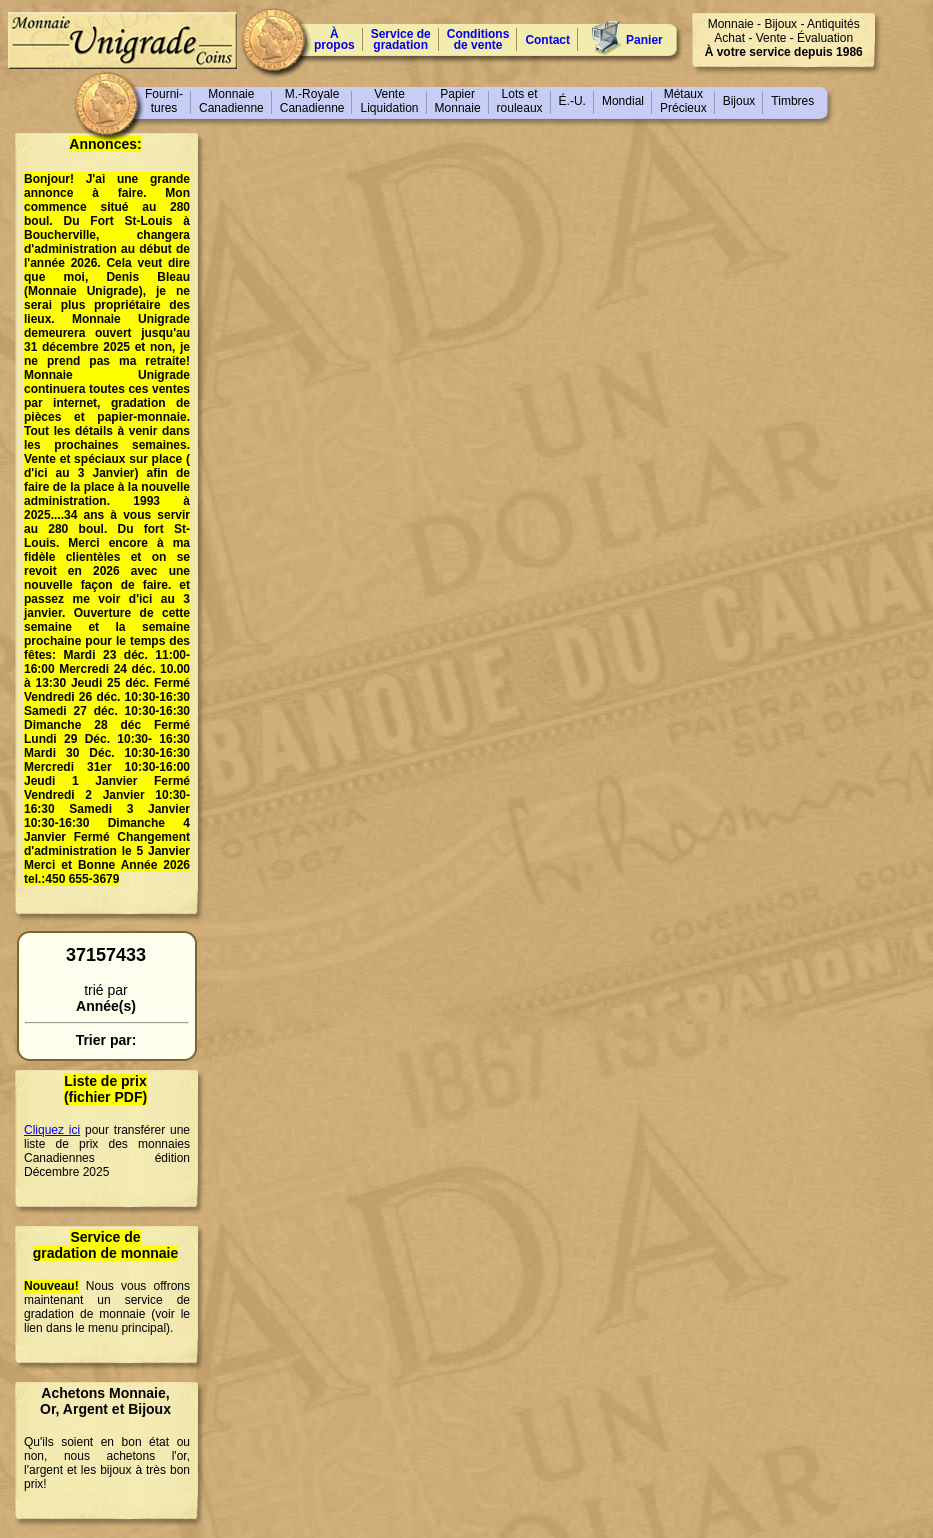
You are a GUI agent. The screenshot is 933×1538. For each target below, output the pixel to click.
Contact (547, 40)
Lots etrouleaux (520, 101)
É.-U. (572, 101)
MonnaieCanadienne (231, 101)
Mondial (623, 101)
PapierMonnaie (458, 101)
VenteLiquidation (389, 101)
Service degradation (401, 39)
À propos (334, 39)
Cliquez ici (52, 1130)
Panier (644, 40)
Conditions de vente (478, 39)
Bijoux (739, 101)
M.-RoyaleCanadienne (312, 101)
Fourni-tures (164, 101)
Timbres (792, 101)
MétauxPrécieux (683, 101)
